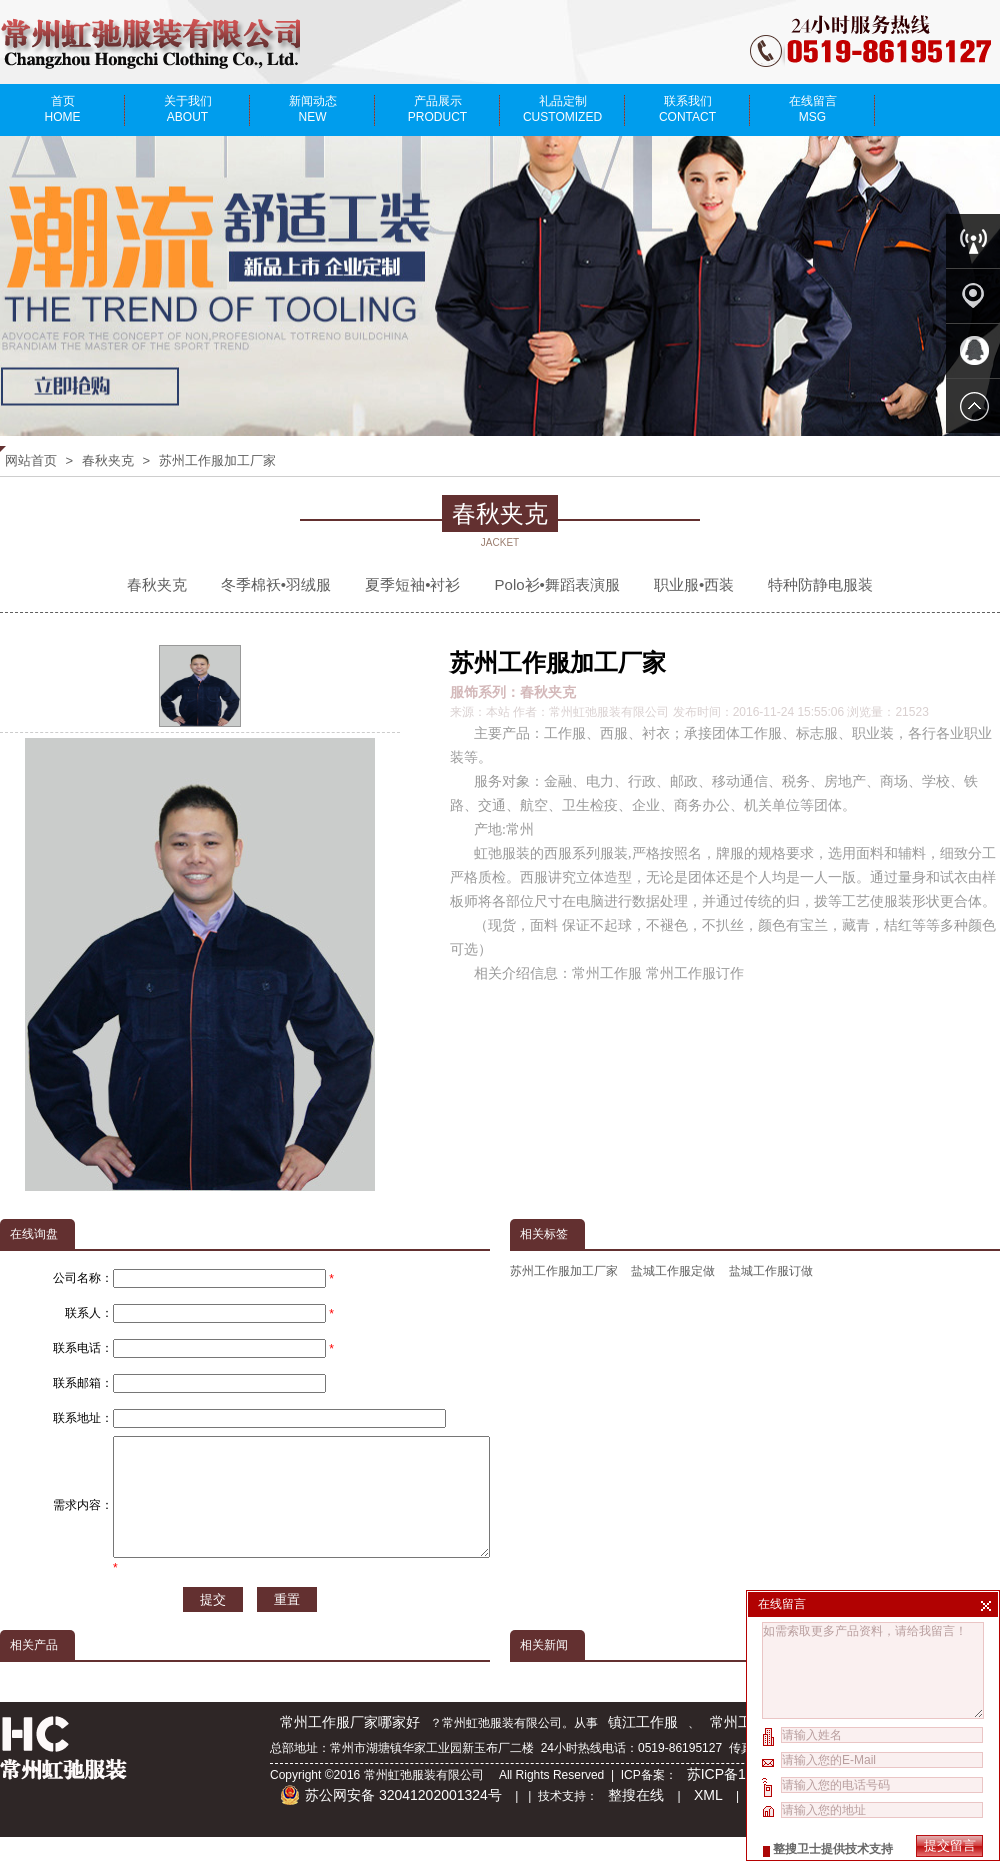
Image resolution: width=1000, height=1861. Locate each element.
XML (708, 1819)
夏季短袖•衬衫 (412, 584)
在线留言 (812, 109)
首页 (62, 109)
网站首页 (31, 460)
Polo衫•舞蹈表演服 (557, 584)
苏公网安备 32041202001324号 (391, 1819)
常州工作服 (745, 1746)
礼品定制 (562, 109)
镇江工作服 (643, 1746)
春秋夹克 (108, 460)
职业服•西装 (694, 584)
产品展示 (437, 109)
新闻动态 (312, 109)
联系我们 (687, 109)
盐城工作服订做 (771, 1271)
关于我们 (187, 109)
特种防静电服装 (820, 584)
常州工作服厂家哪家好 (350, 1746)
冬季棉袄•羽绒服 (276, 584)
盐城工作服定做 (673, 1271)
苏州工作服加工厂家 (217, 460)
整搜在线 (636, 1819)
